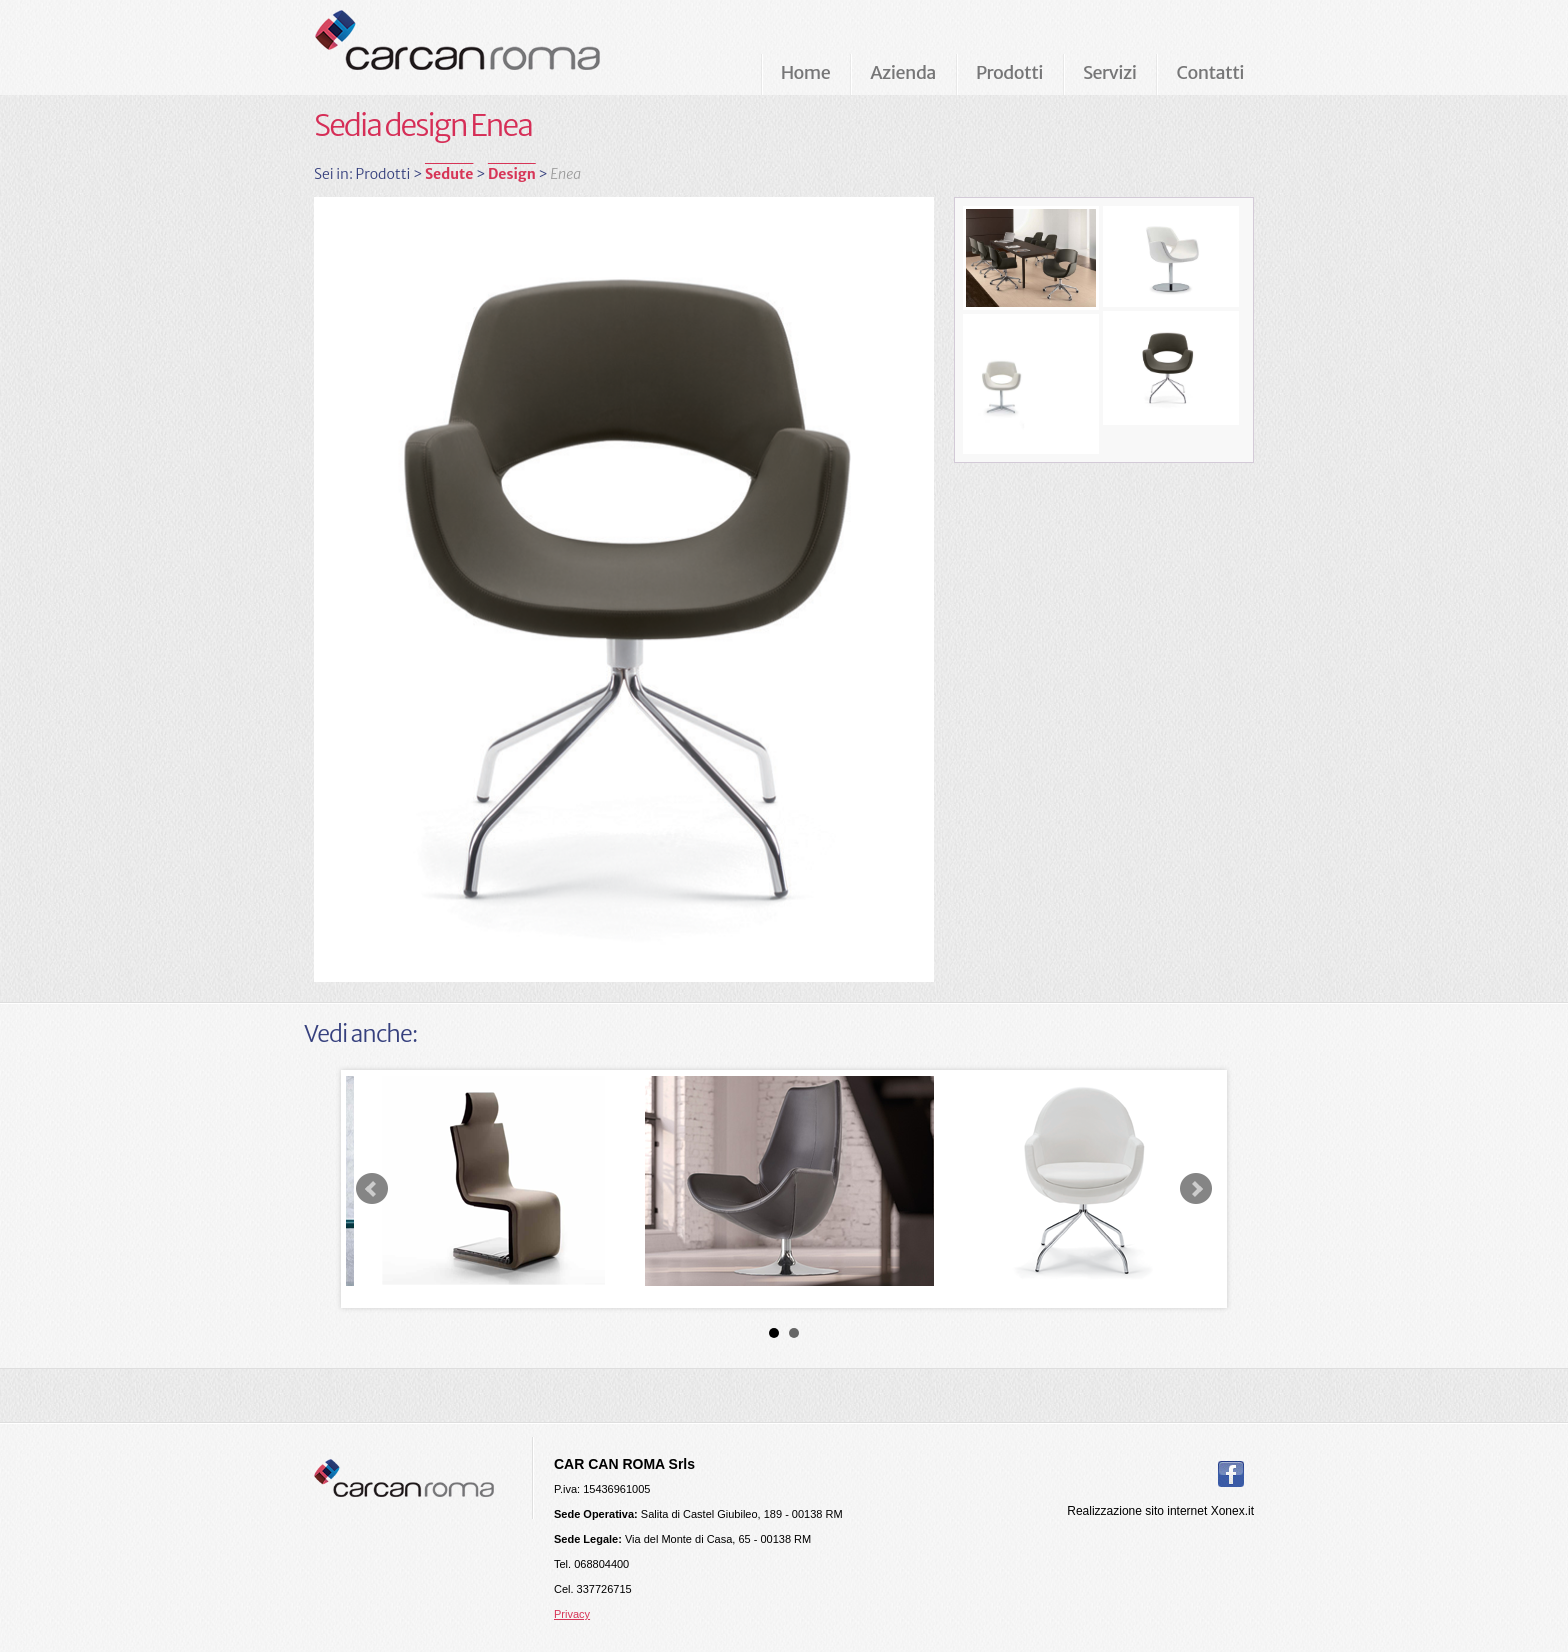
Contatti (1210, 72)
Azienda (903, 72)
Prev (372, 1189)
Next (1196, 1189)
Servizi (1109, 72)
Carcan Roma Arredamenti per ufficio (490, 47)
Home (806, 72)
